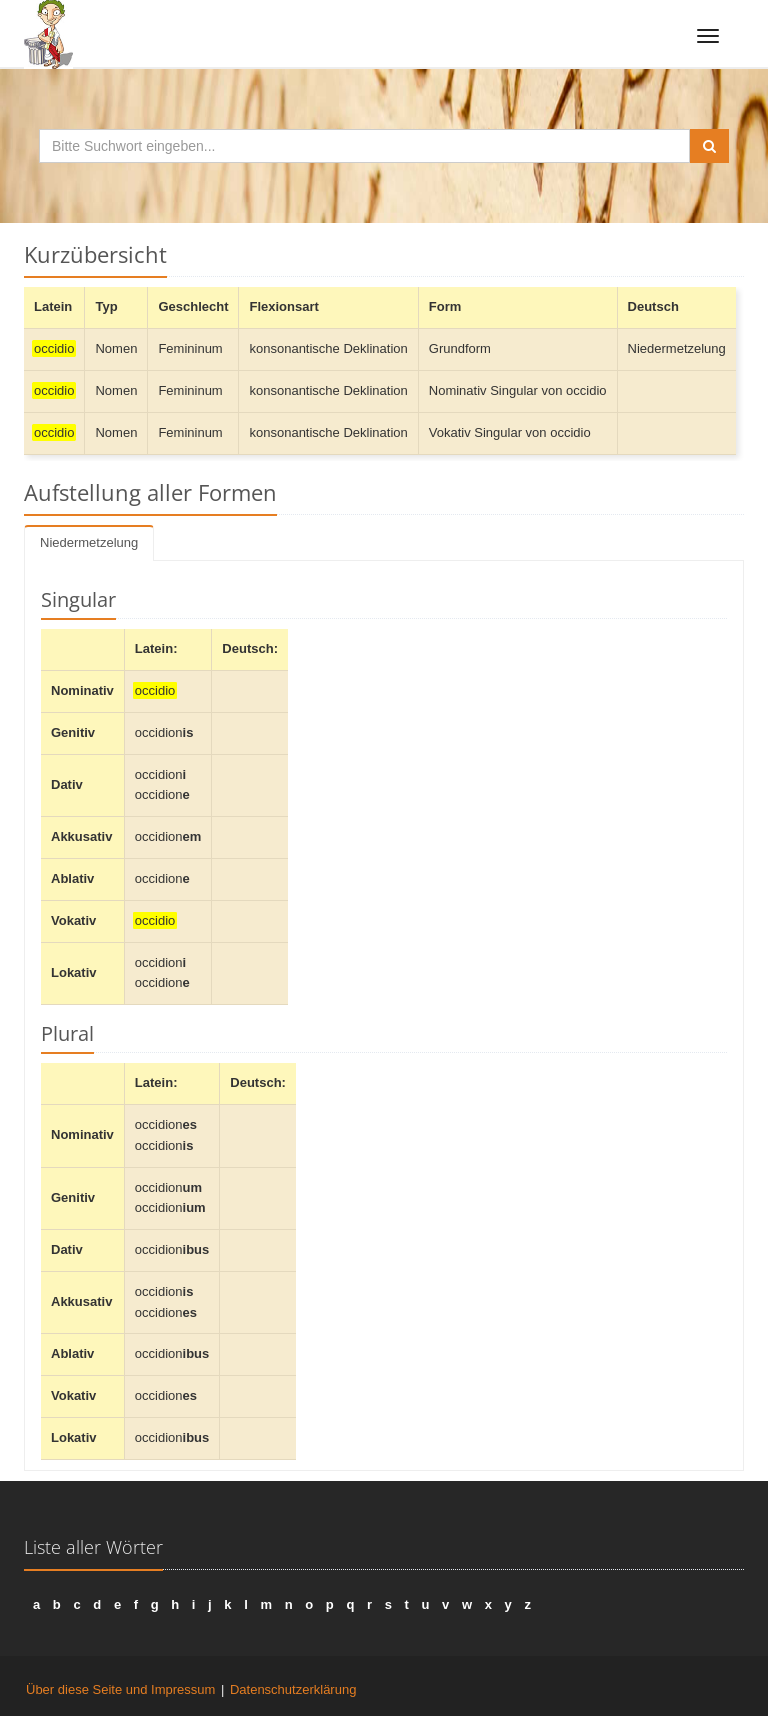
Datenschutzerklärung (293, 1689)
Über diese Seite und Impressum (120, 1689)
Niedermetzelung (89, 542)
